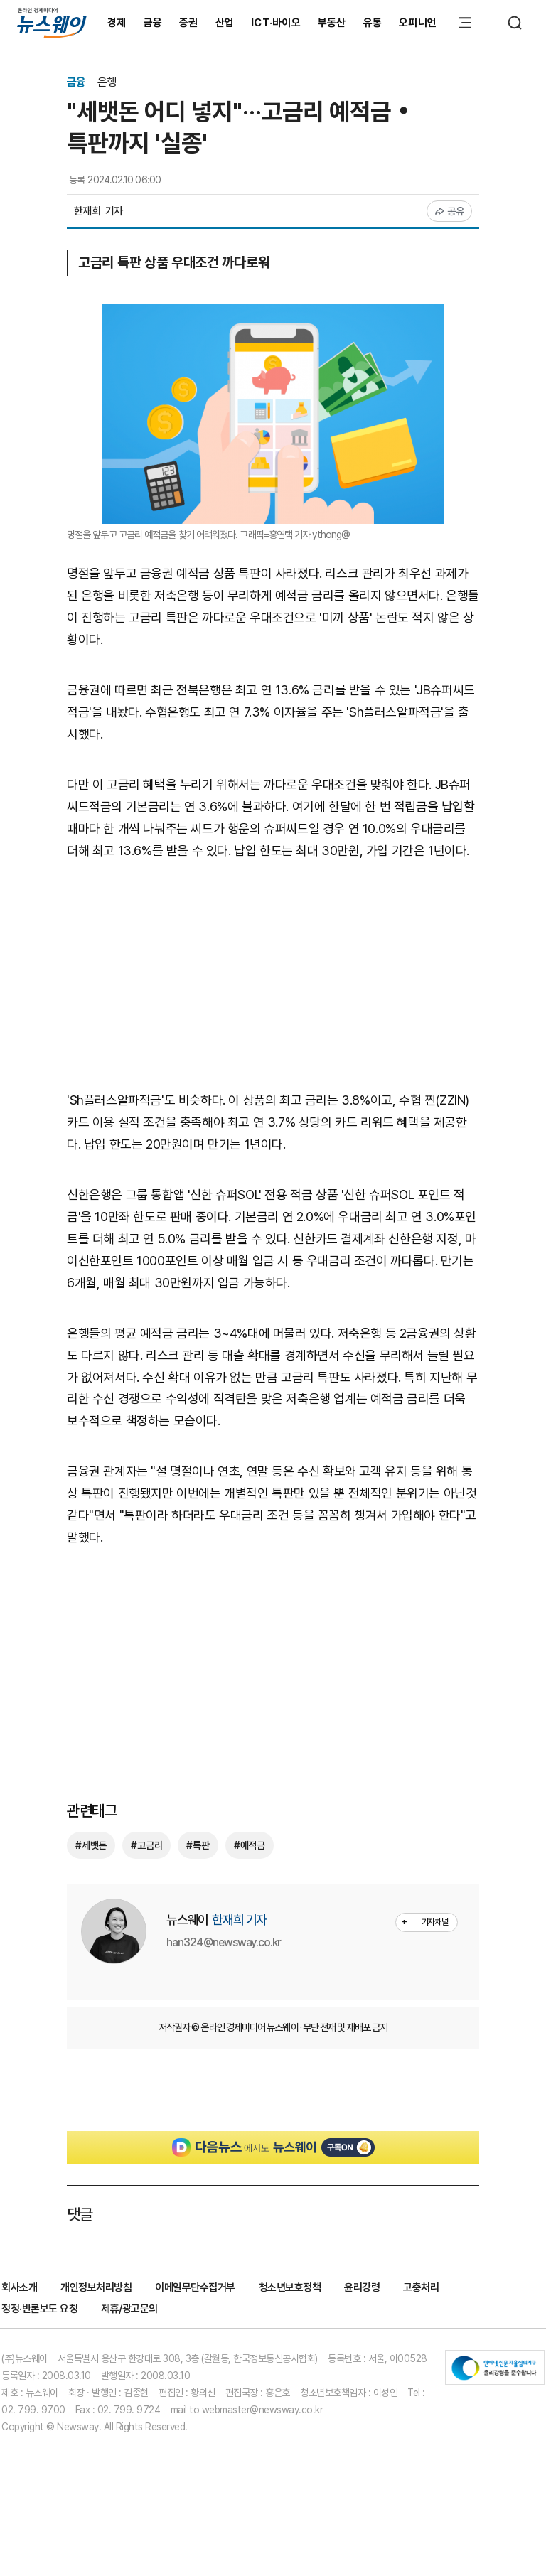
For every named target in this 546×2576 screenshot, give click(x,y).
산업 (225, 22)
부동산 (332, 22)
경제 (117, 22)
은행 (106, 82)
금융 (153, 22)
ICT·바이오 (276, 22)
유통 (372, 22)
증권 (188, 22)
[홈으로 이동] (52, 22)
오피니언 (418, 22)
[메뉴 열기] (465, 23)
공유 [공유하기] (449, 211)
